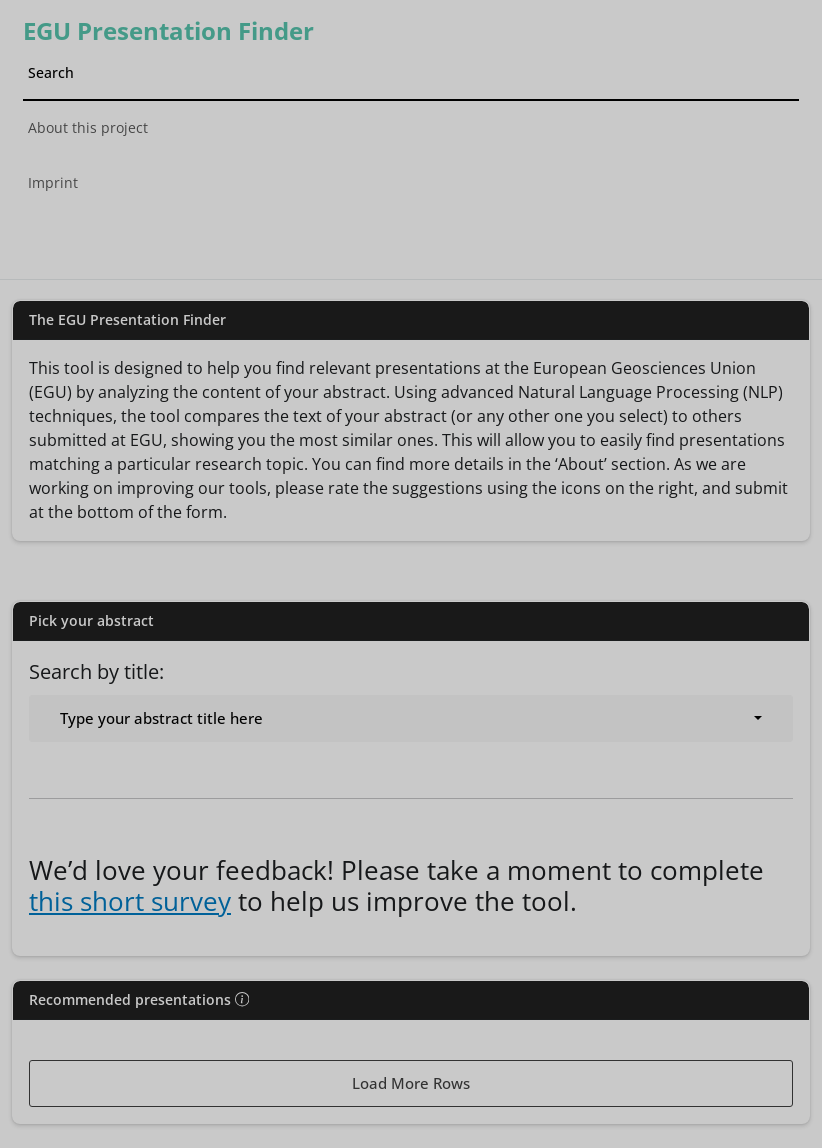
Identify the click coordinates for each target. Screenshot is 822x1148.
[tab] (411, 232)
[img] (242, 999)
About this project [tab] (88, 127)
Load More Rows (411, 1083)
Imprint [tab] (53, 182)
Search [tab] (51, 72)
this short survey (130, 901)
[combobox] (411, 718)
